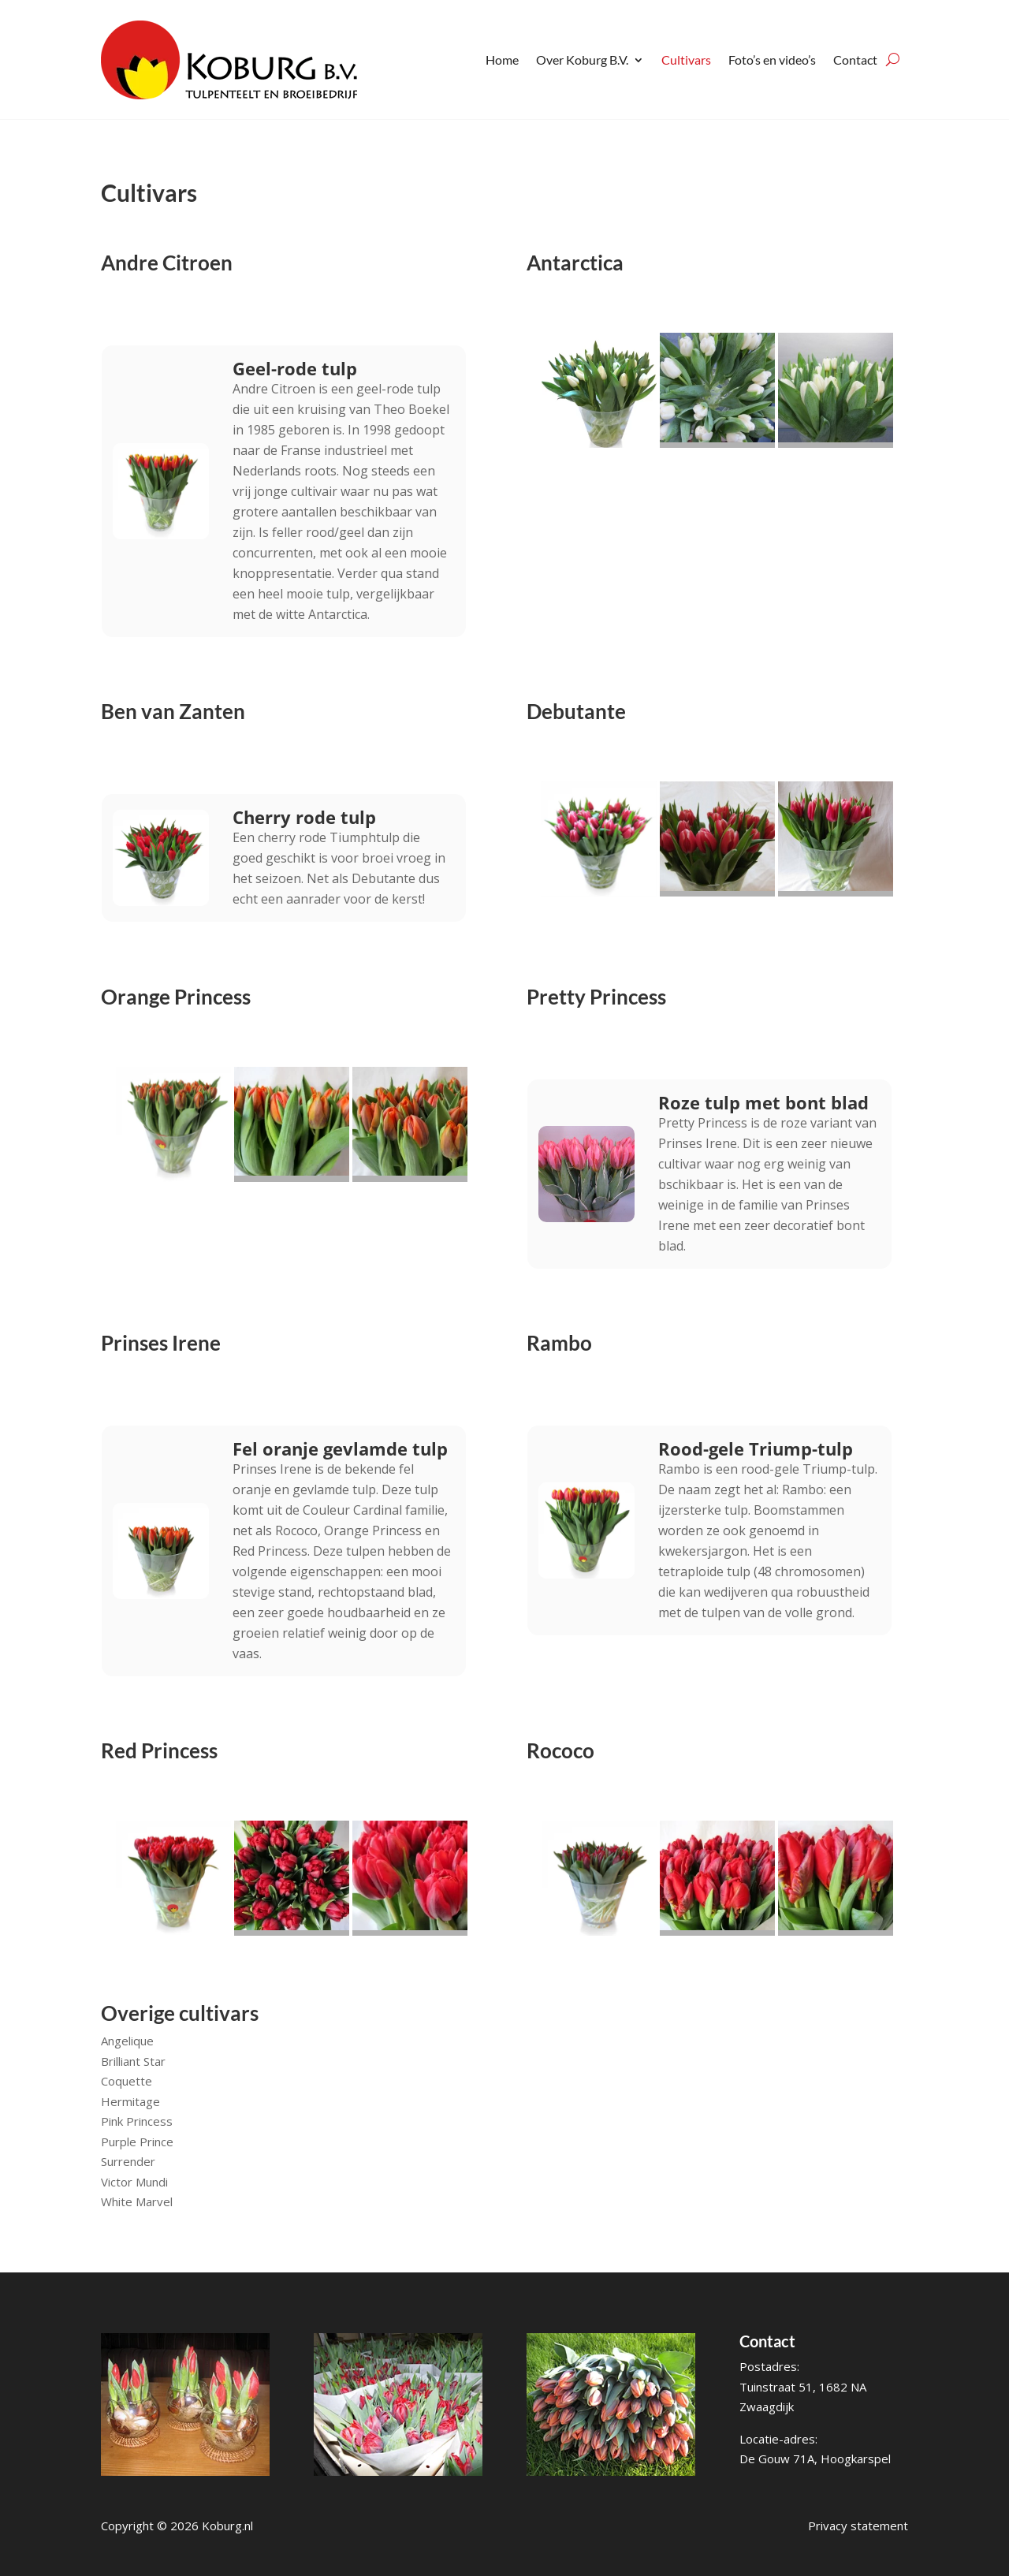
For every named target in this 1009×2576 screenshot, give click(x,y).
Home (502, 59)
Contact (855, 59)
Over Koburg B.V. (582, 59)
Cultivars (686, 59)
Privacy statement (858, 2525)
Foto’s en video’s (772, 59)
